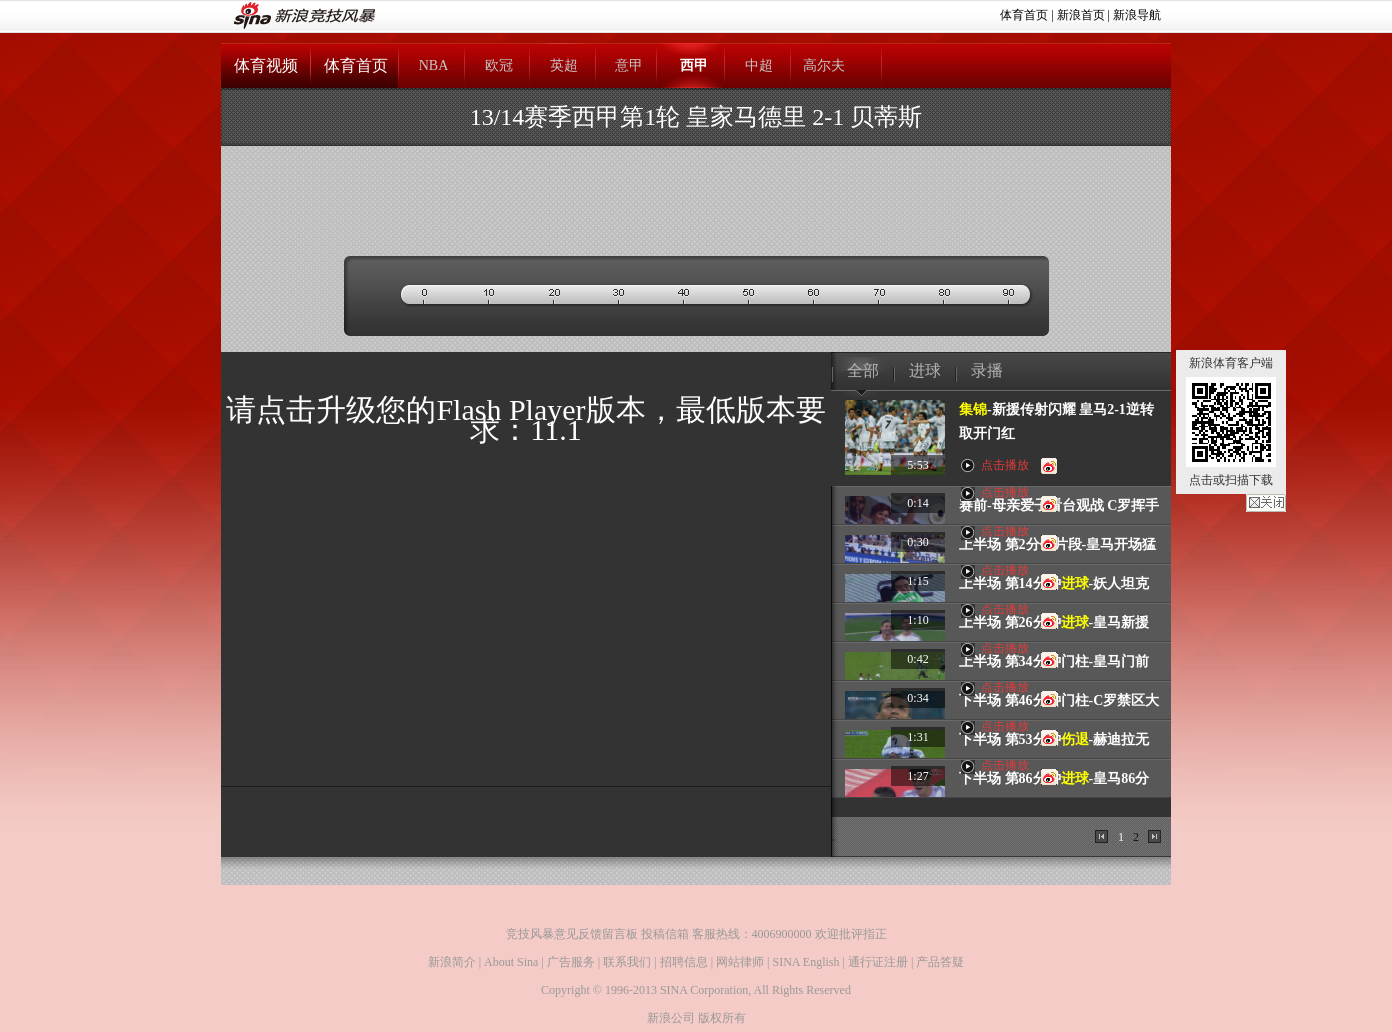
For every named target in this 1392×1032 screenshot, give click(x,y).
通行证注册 (878, 962)
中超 (759, 65)
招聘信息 (684, 962)
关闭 (1266, 503)
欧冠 (499, 65)
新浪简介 (452, 962)
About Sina (511, 962)
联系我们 (627, 962)
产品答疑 (940, 962)
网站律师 (740, 962)
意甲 (629, 65)
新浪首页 (1081, 15)
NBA (434, 65)
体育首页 (1024, 15)
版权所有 (722, 1018)
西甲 (694, 65)
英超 (564, 65)
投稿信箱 (665, 934)
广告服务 (571, 962)
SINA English (805, 962)
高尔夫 (824, 65)
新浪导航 (1137, 15)
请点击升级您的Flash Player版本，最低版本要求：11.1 (525, 419)
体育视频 (266, 65)
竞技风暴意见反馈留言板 (572, 934)
